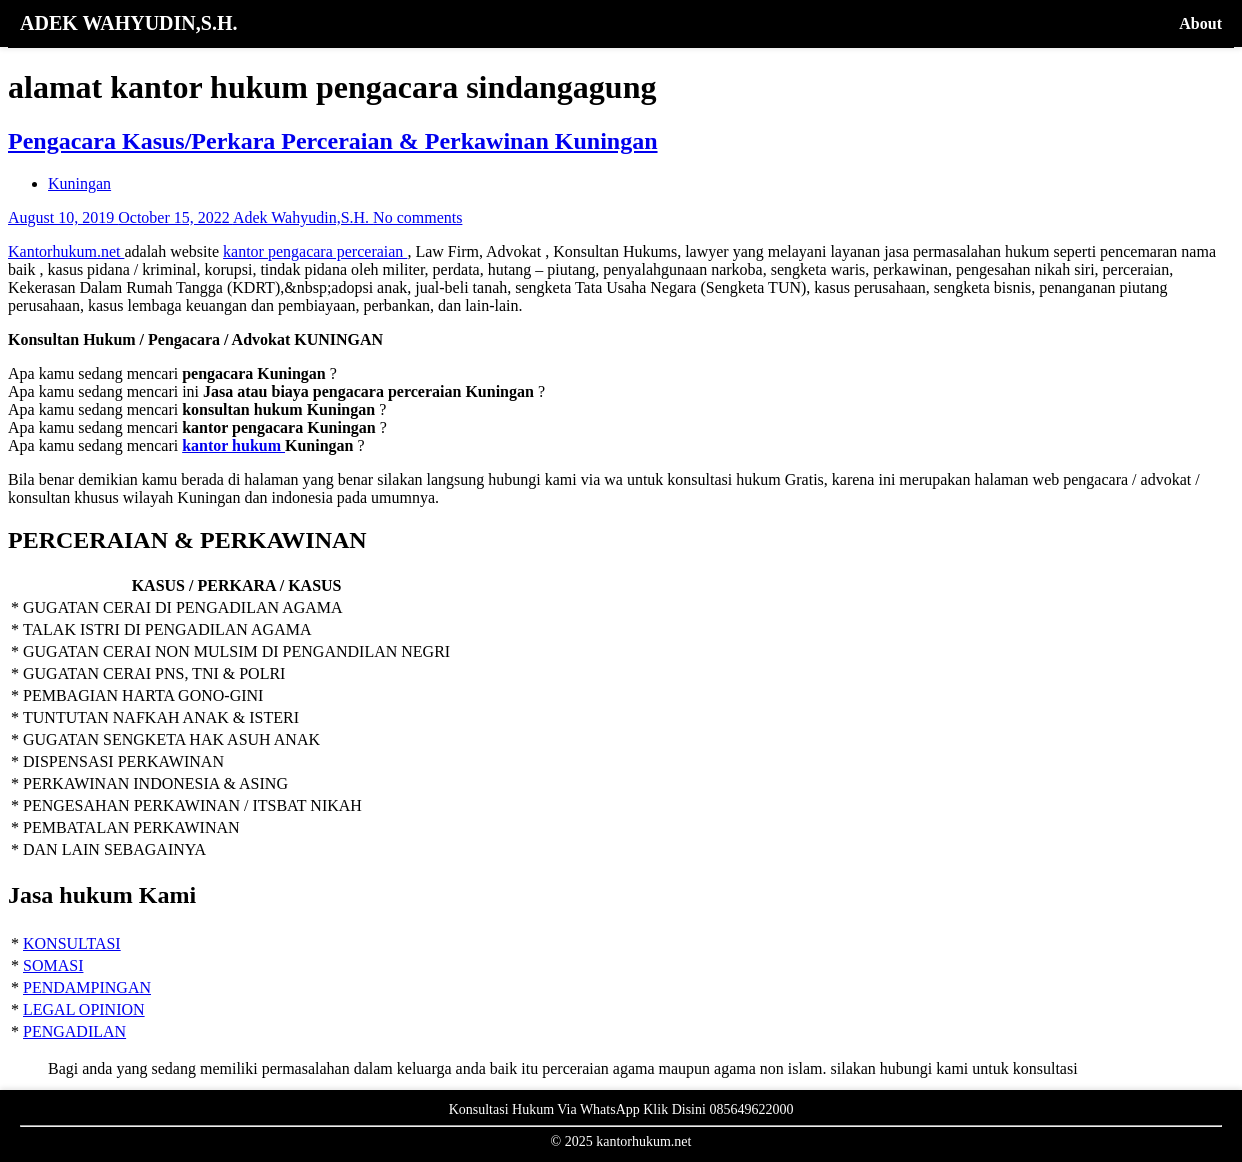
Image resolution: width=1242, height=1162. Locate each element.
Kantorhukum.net (66, 251)
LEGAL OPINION (84, 1009)
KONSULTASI (72, 943)
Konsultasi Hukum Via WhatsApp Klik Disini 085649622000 (621, 1109)
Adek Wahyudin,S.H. (303, 217)
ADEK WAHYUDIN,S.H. (128, 23)
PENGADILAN (74, 1031)
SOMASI (53, 965)
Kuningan (79, 183)
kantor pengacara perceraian (315, 251)
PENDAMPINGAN (87, 987)
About (1200, 23)
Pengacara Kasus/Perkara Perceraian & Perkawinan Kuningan (333, 141)
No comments (417, 217)
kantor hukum (233, 445)
